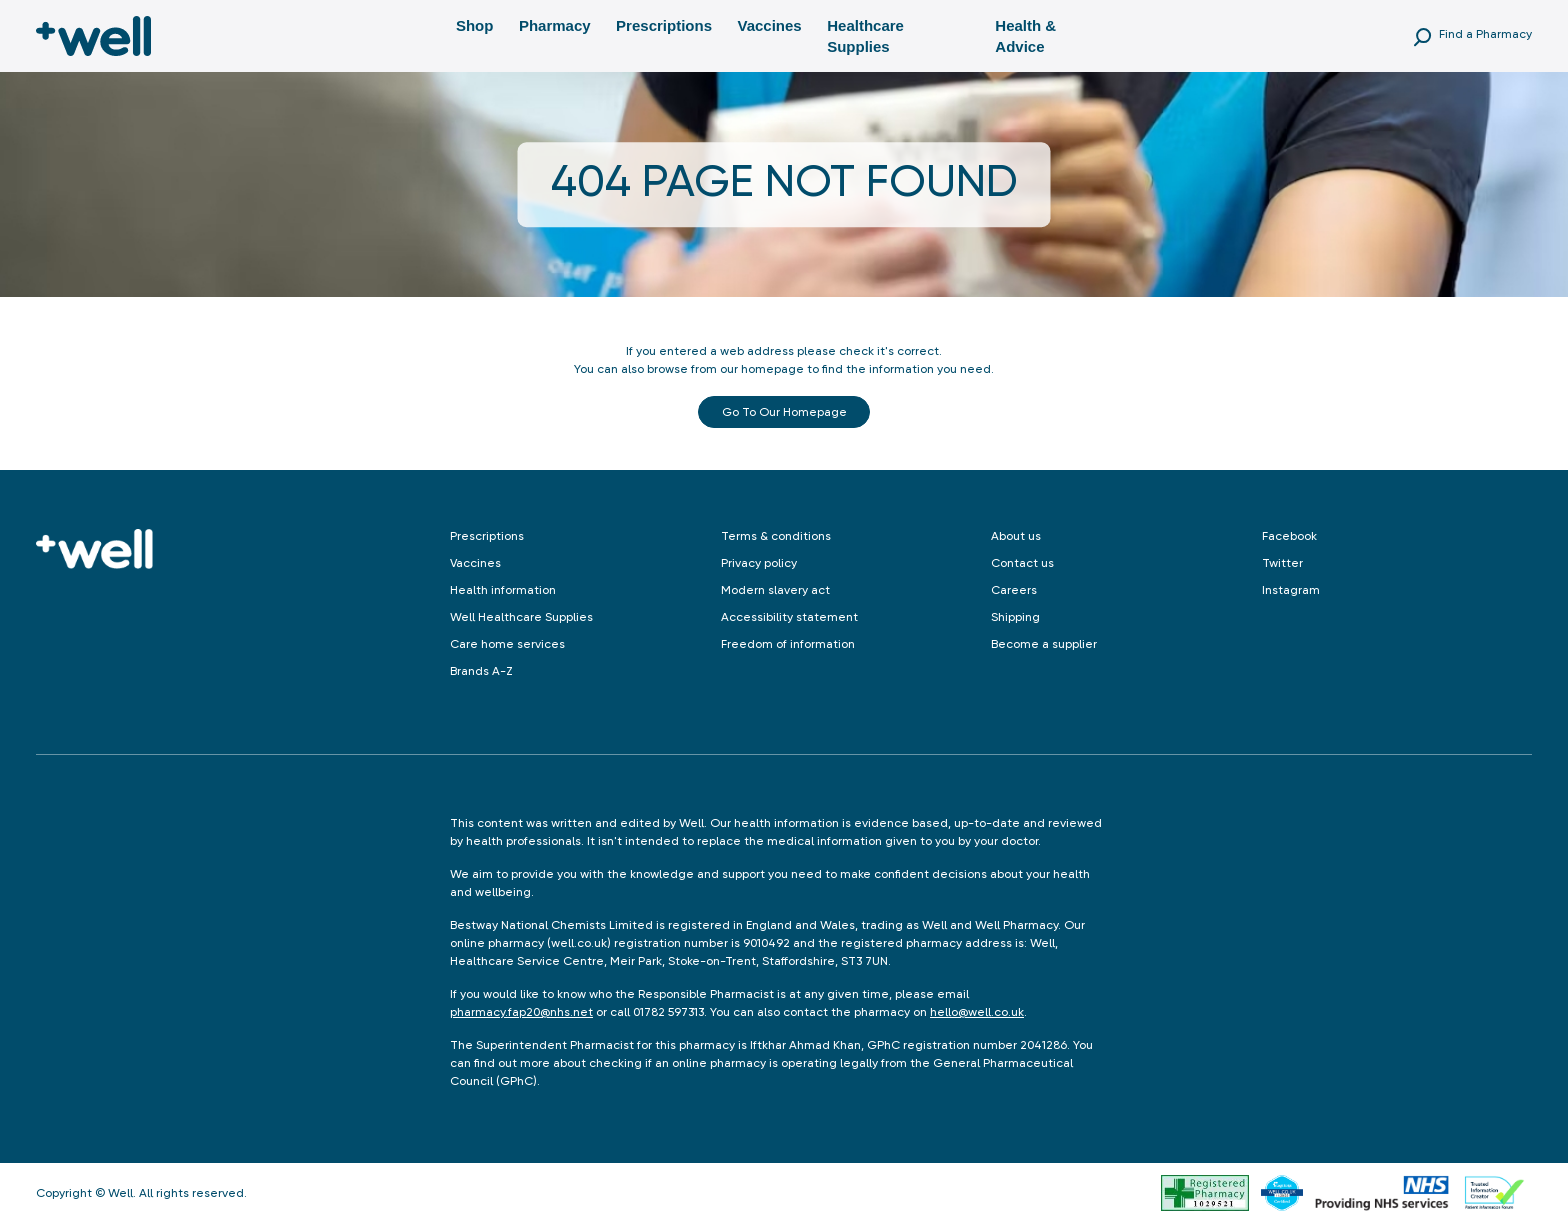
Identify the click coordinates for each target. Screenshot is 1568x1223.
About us (1016, 536)
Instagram (1291, 590)
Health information (503, 590)
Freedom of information (788, 644)
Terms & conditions (776, 536)
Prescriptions (664, 25)
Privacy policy (759, 563)
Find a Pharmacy (1485, 34)
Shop (475, 25)
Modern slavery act (775, 590)
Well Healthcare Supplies (521, 617)
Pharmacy (555, 25)
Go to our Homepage (784, 412)
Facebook (1289, 536)
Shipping (1015, 617)
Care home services (507, 644)
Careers (1014, 590)
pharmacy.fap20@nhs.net (521, 1012)
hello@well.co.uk (977, 1012)
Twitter (1282, 563)
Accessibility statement (789, 617)
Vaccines (769, 25)
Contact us (1022, 563)
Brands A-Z (481, 671)
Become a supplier (1044, 644)
